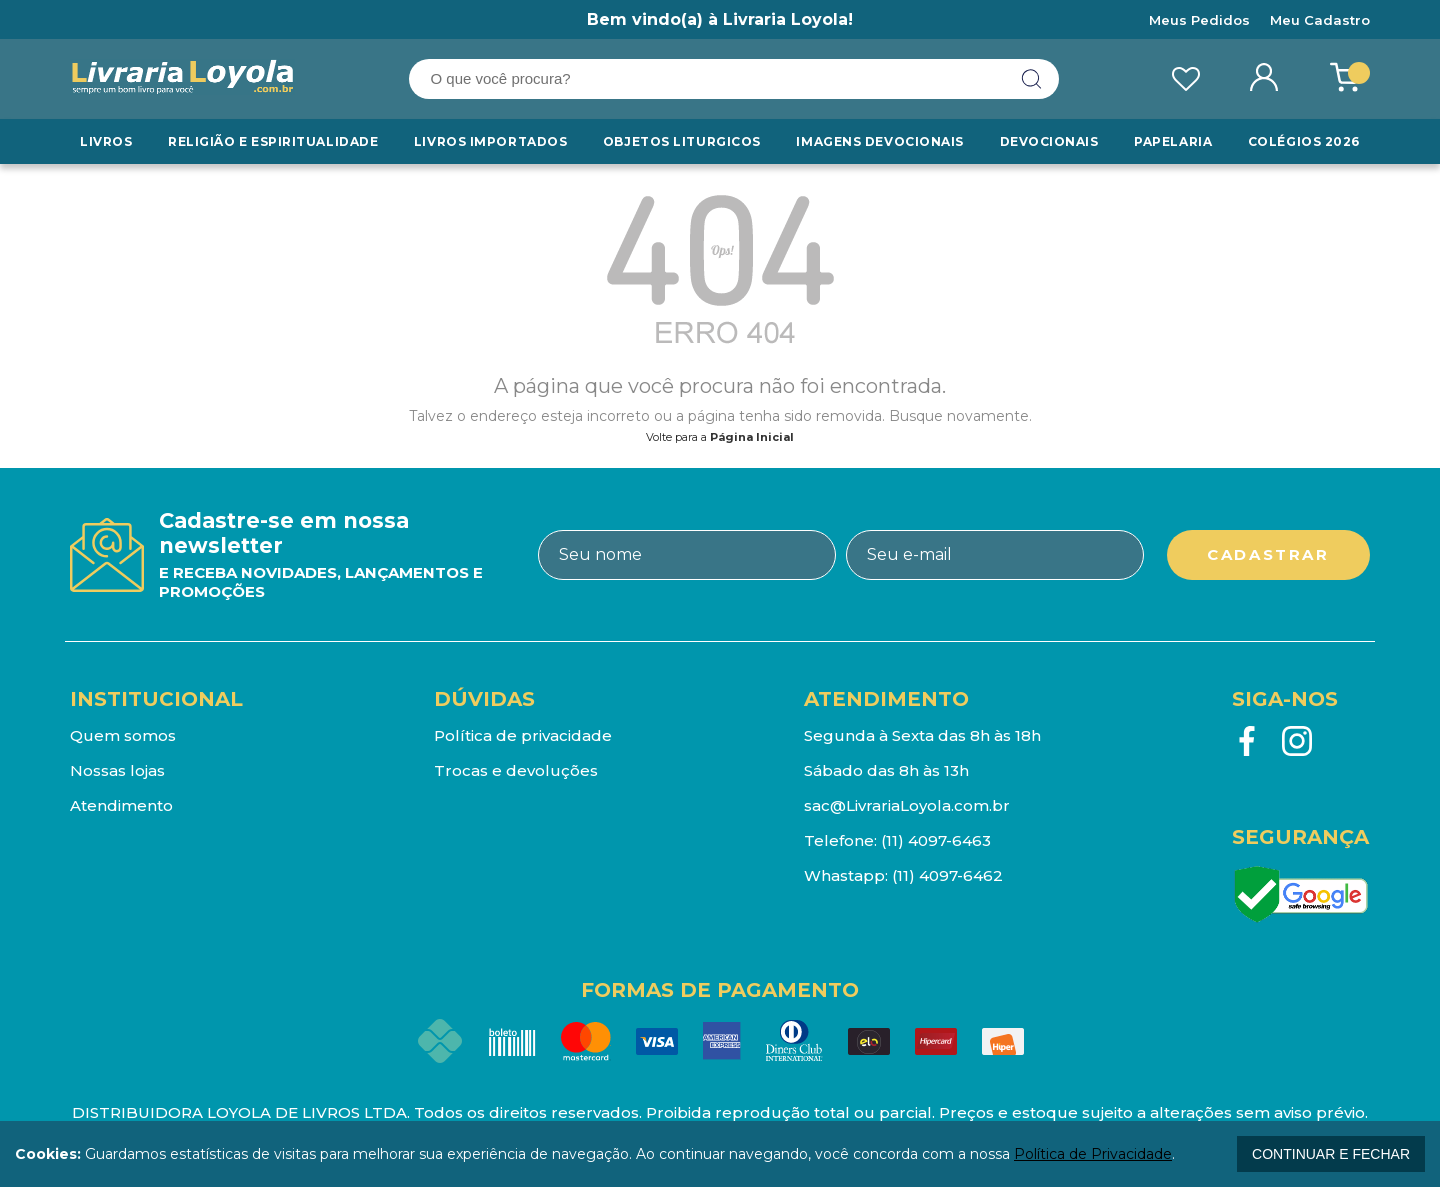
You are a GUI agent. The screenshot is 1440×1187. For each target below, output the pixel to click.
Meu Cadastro (1320, 20)
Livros (106, 141)
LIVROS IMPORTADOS (491, 141)
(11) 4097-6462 (947, 875)
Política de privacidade (523, 735)
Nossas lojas (117, 770)
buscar (1032, 79)
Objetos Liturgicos (682, 141)
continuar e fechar (1331, 1154)
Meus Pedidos (1199, 20)
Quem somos (123, 735)
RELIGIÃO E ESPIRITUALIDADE (273, 141)
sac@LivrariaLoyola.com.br (907, 805)
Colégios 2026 (1303, 141)
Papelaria (1173, 141)
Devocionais (1050, 141)
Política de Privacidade (1093, 1154)
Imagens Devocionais (880, 141)
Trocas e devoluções (516, 770)
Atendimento (121, 805)
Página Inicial (752, 437)
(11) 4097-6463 (936, 840)
